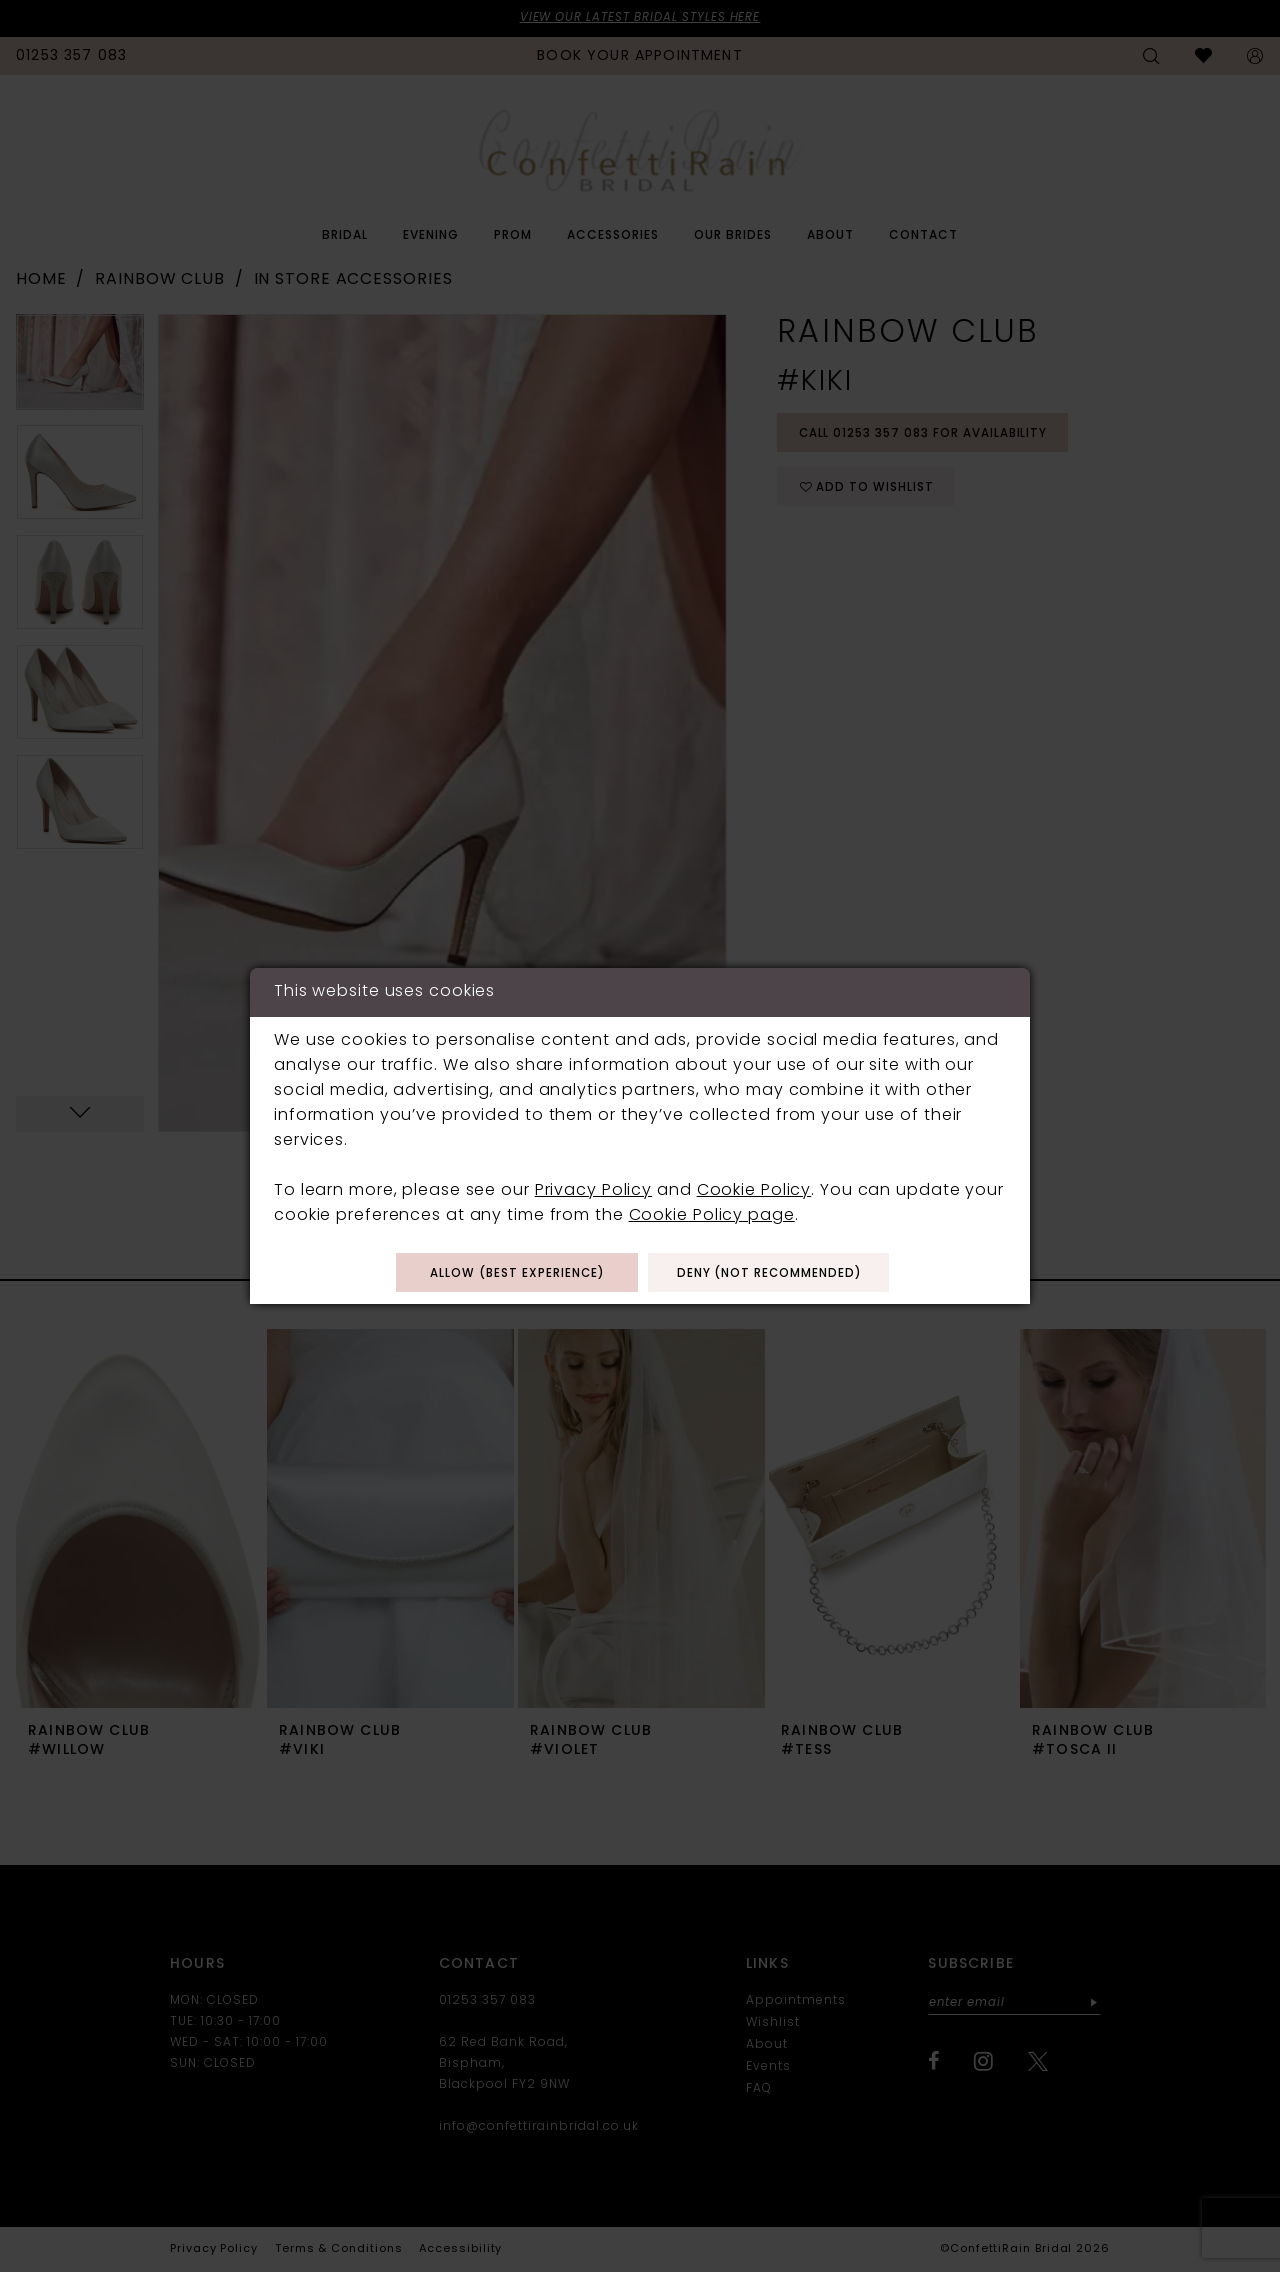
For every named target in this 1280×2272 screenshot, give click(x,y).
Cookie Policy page (712, 1215)
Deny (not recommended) (773, 1274)
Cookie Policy (754, 1190)
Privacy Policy (593, 1190)
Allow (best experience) (513, 1274)
